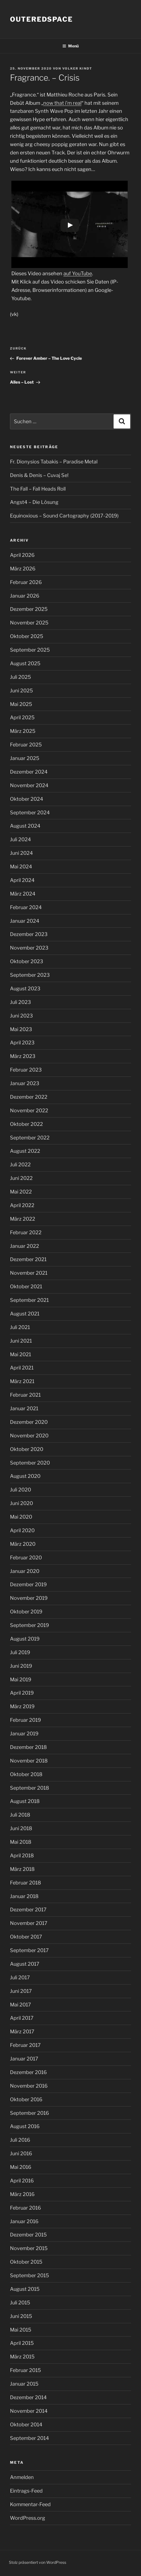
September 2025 (30, 650)
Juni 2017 (21, 1991)
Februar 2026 (26, 582)
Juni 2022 (21, 1178)
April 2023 (22, 1042)
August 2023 (25, 988)
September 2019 (29, 1625)
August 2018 (25, 1801)
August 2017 (24, 1964)
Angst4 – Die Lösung (34, 502)
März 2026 (22, 569)
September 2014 (29, 2438)
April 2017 (22, 2018)
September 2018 (29, 1788)
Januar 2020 (24, 1571)
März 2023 (22, 1056)
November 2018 (29, 1761)
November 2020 (29, 1436)
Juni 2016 (21, 2153)
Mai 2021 (20, 1354)
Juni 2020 (21, 1503)
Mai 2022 (21, 1192)
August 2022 (25, 1151)
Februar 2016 (25, 2208)
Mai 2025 (21, 704)
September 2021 (29, 1300)
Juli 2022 (20, 1164)
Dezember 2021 (28, 1259)
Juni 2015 (21, 2316)
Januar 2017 (24, 2059)
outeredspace (41, 19)
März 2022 (22, 1219)
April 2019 (22, 1693)
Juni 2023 (21, 1016)
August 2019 (25, 1639)
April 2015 (22, 2343)
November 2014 (29, 2411)
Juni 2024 (21, 853)
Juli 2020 (20, 1490)
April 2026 (22, 555)
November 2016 (29, 2086)
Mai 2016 (20, 2167)
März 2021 (22, 1381)
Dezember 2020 (29, 1422)
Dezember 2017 (28, 1909)
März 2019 (22, 1706)
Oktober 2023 (26, 961)
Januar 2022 (24, 1246)
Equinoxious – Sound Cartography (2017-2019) (64, 516)
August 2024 (25, 826)
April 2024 (22, 880)
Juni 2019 (21, 1666)
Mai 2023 (21, 1029)
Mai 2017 (20, 2005)
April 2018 (22, 1855)
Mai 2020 (21, 1517)
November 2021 (28, 1273)
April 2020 (22, 1530)
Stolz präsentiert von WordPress (37, 2562)
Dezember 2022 (28, 1097)
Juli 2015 (20, 2302)
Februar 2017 (25, 2045)
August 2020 (25, 1476)
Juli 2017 (20, 1977)
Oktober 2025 (26, 636)
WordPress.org (27, 2518)
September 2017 (29, 1950)
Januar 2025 (24, 758)
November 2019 (29, 1598)
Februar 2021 (25, 1395)
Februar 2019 (25, 1720)
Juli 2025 (20, 677)
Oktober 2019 (26, 1612)
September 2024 (30, 812)
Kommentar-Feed (30, 2504)
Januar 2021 (24, 1408)
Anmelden (22, 2477)
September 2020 (30, 1463)
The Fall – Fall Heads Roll (38, 489)
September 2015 (29, 2275)
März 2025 (22, 731)
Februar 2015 (25, 2370)
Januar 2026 (24, 596)
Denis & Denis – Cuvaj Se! (39, 475)
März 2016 (22, 2194)
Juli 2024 (20, 839)
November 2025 (29, 623)
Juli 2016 (20, 2140)
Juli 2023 (20, 1002)
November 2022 (29, 1110)
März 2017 (22, 2031)
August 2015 (25, 2289)
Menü (70, 46)
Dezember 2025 (29, 609)
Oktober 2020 (26, 1449)
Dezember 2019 (28, 1584)
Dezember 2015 (28, 2235)
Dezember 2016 (28, 2072)
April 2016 (22, 2181)
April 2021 (22, 1368)
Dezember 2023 (29, 934)
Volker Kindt (77, 68)
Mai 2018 (20, 1842)
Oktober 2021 (26, 1286)
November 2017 (28, 1923)
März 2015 (22, 2357)
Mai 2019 (20, 1679)
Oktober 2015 (26, 2262)
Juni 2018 (21, 1828)
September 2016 (29, 2113)
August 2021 (24, 1314)
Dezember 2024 (29, 772)
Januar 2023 (24, 1083)
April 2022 (22, 1205)
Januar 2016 (24, 2221)
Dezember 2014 (28, 2397)
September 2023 (30, 975)
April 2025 (22, 717)
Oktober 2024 (26, 799)
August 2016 (25, 2126)
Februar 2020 (26, 1557)
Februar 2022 (26, 1232)
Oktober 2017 (26, 1937)
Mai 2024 (21, 866)
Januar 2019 (24, 1733)
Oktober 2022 (26, 1124)
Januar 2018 (24, 1896)
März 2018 (22, 1869)
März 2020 (22, 1544)
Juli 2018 (20, 1815)
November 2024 (29, 785)
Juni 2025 (21, 690)
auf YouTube (77, 273)
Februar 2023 (26, 1070)
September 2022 (30, 1138)
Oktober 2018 (26, 1774)
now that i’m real (62, 103)
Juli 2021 (20, 1327)
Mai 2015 (20, 2330)
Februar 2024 (26, 907)
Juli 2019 (20, 1652)
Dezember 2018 (28, 1747)
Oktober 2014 (26, 2424)
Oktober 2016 (26, 2099)
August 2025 (25, 663)
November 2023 (29, 948)
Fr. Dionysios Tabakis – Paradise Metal (54, 462)
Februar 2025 (26, 745)
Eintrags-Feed (26, 2491)
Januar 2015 (24, 2384)
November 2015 (29, 2248)
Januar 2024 (24, 921)
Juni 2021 (21, 1341)
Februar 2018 (25, 1883)
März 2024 (22, 894)
